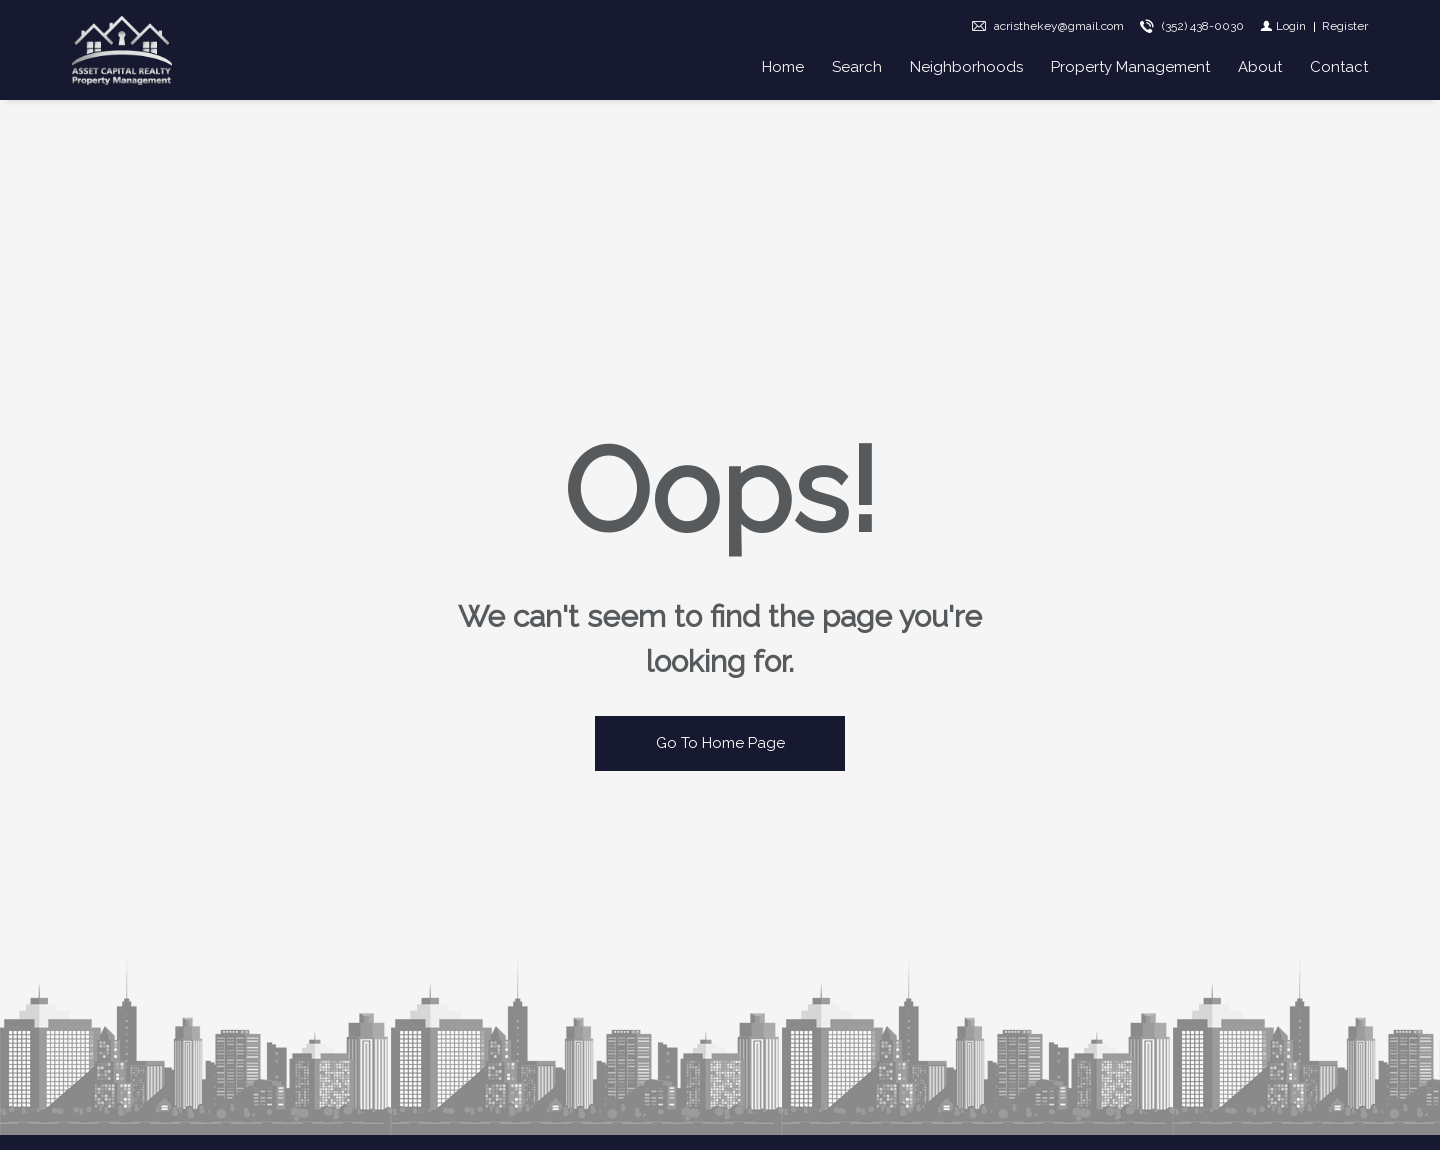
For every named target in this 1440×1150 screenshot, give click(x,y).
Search (857, 67)
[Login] (1283, 26)
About (1260, 67)
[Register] (1345, 26)
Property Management (1130, 67)
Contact (1339, 67)
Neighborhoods (966, 67)
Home (783, 67)
